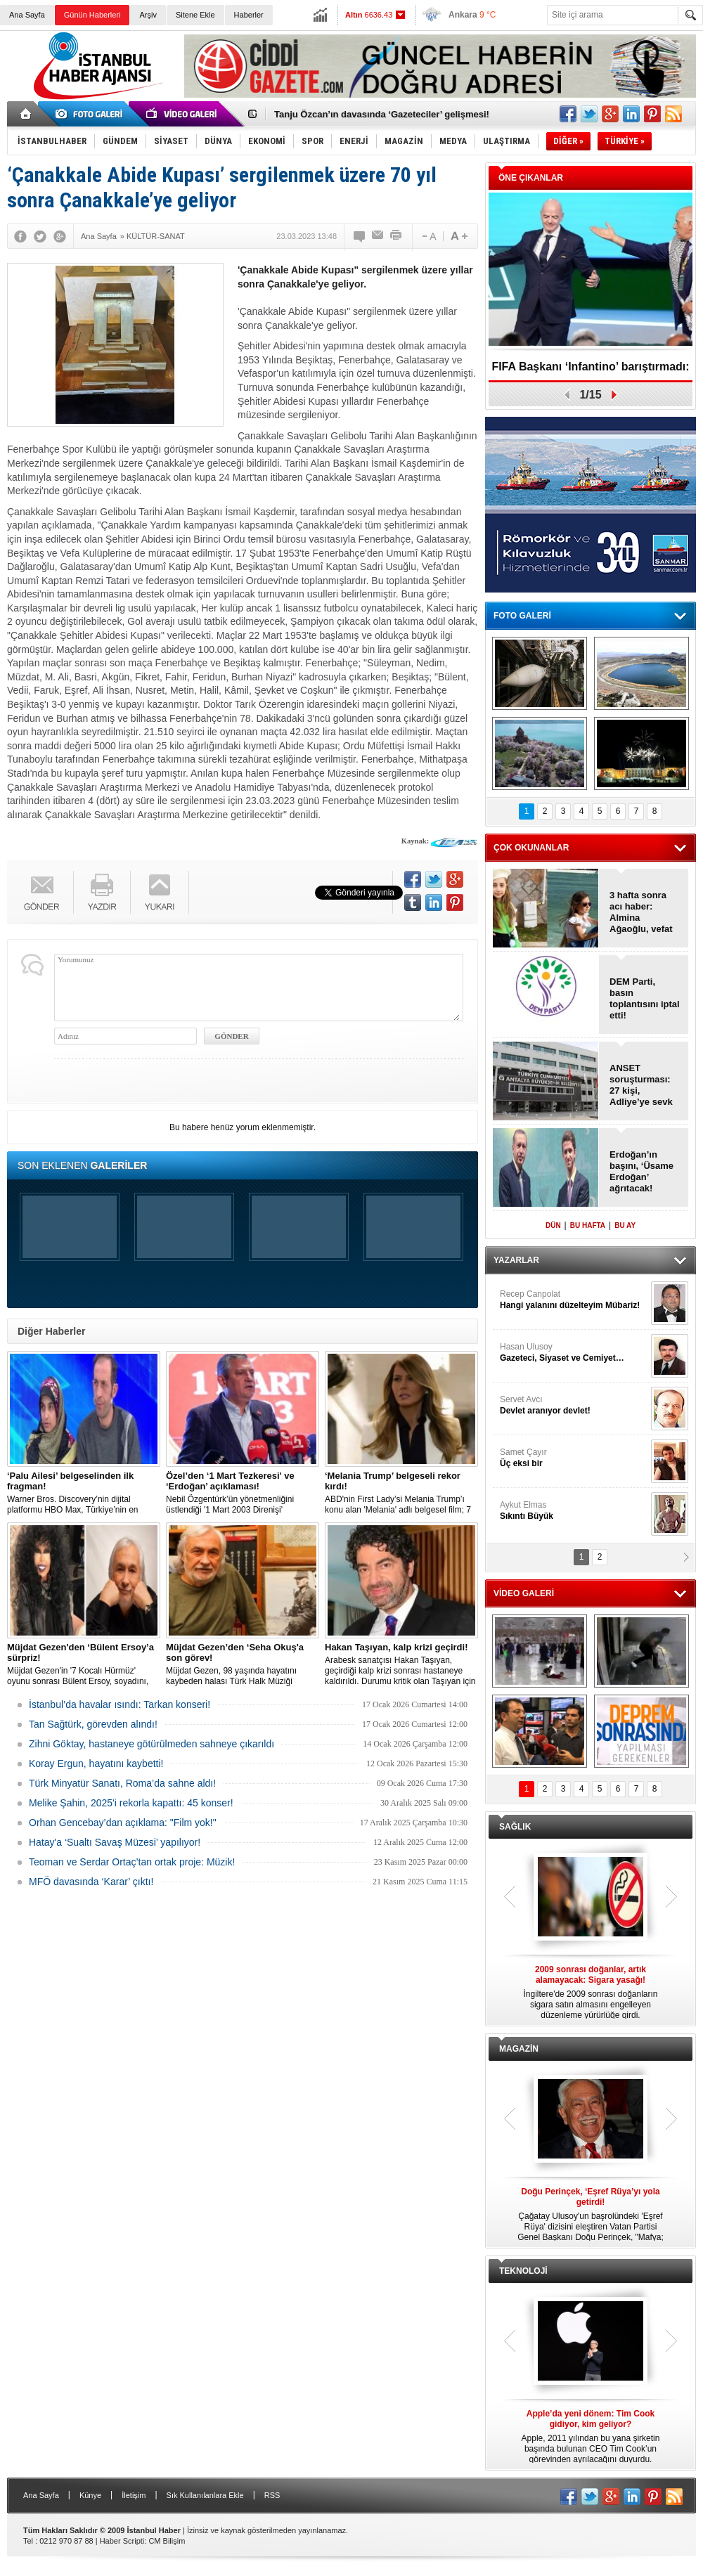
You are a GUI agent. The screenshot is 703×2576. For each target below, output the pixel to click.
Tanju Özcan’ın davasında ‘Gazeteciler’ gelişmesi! (381, 114)
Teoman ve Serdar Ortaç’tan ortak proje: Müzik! (132, 1862)
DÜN (553, 1225)
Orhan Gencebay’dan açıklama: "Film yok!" (123, 1822)
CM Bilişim (166, 2541)
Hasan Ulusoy (573, 1353)
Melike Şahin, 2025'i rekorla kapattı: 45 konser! (131, 1802)
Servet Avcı (573, 1405)
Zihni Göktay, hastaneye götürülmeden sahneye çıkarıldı (151, 1743)
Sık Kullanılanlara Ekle (205, 2495)
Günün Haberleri (92, 15)
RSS (272, 2495)
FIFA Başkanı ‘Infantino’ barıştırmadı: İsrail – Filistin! (590, 371)
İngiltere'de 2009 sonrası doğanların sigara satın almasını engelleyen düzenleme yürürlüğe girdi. (590, 1992)
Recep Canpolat (573, 1300)
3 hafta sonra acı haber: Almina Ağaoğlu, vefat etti (641, 912)
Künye (90, 2495)
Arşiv (147, 15)
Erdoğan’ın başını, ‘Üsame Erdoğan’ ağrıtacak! (641, 1171)
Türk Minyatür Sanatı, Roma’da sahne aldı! (122, 1783)
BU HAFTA (587, 1225)
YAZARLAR (516, 1260)
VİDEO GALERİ (524, 1593)
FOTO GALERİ (522, 616)
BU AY (625, 1225)
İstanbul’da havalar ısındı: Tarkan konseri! (119, 1704)
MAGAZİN (518, 2049)
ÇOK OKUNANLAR (531, 848)
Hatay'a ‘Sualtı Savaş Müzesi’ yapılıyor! (114, 1842)
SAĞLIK (515, 1827)
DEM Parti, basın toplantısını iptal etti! (645, 998)
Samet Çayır (573, 1458)
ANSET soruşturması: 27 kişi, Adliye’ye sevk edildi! (641, 1085)
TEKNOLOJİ (523, 2271)
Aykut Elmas (573, 1511)
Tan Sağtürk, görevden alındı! (93, 1724)
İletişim (134, 2495)
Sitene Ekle (195, 15)
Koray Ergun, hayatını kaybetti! (96, 1763)
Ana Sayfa (27, 15)
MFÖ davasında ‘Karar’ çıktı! (91, 1881)
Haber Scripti (122, 2541)
